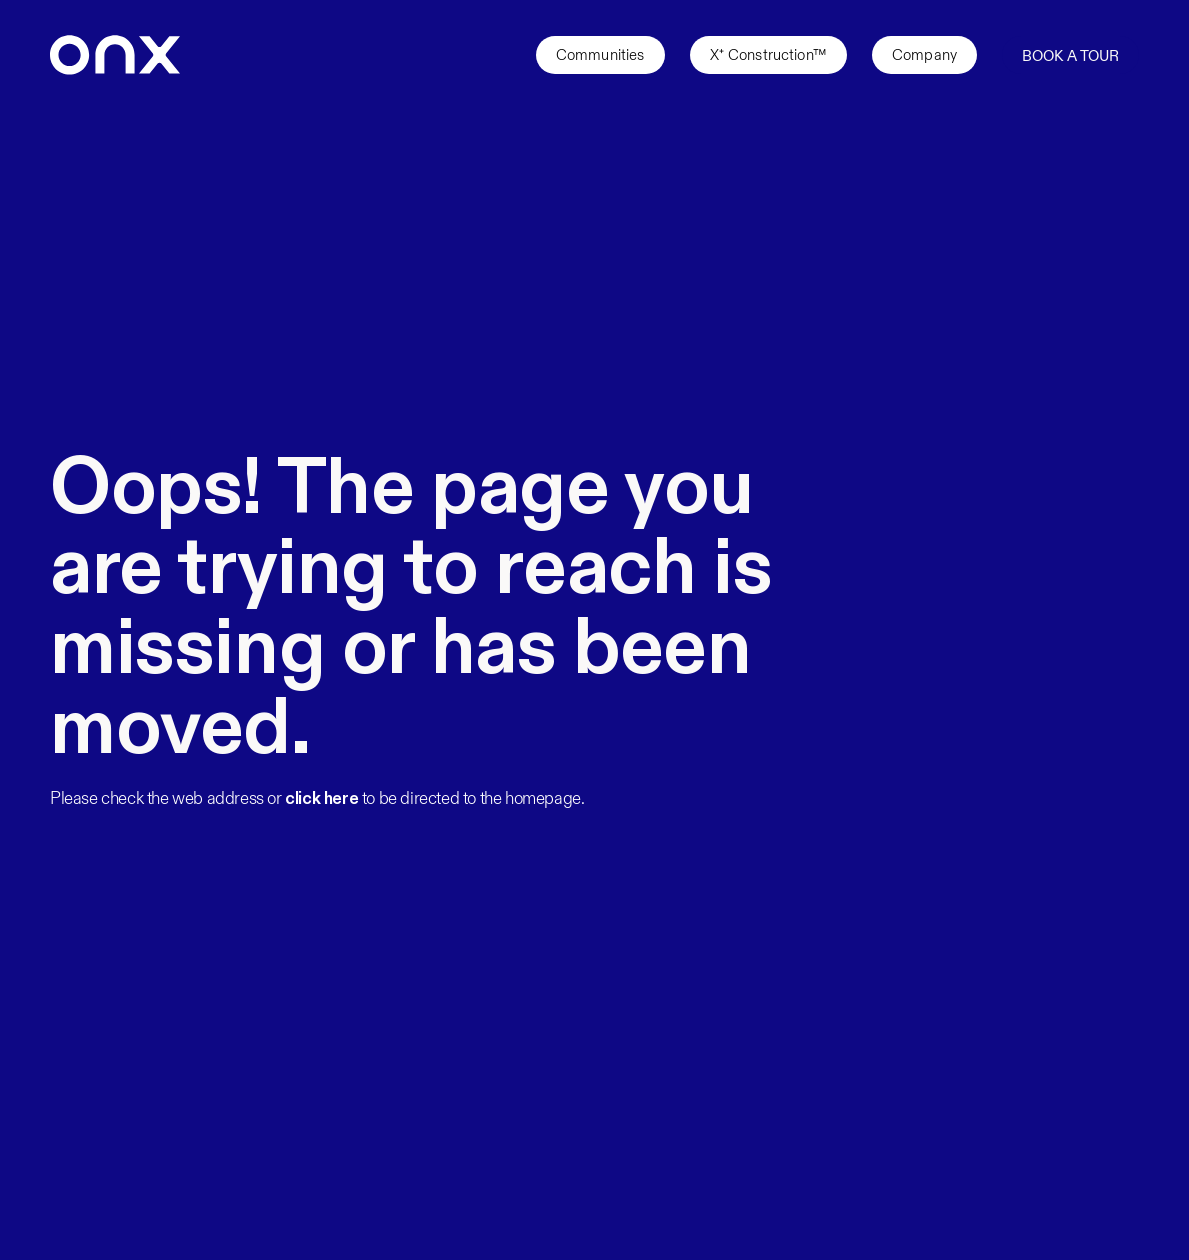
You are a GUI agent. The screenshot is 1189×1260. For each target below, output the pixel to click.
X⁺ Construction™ (768, 55)
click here (321, 799)
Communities (600, 55)
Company (924, 55)
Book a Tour (1070, 56)
